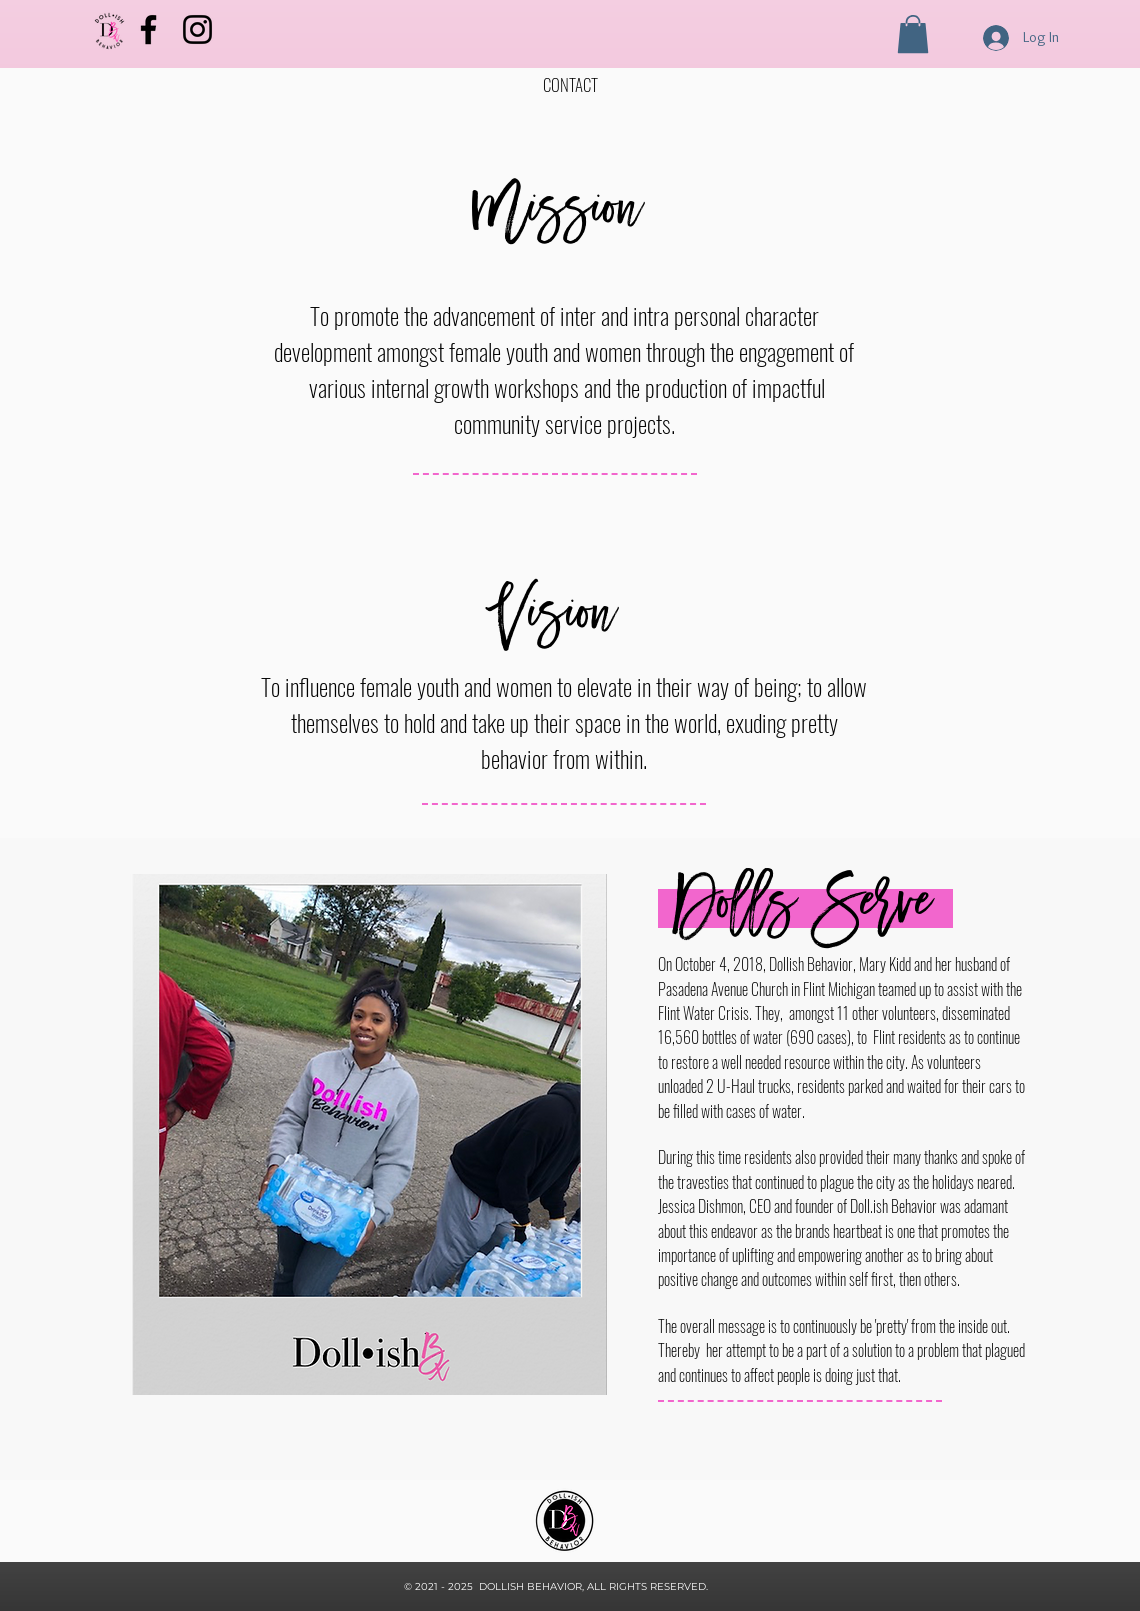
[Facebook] (148, 29)
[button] (913, 34)
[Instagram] (197, 29)
